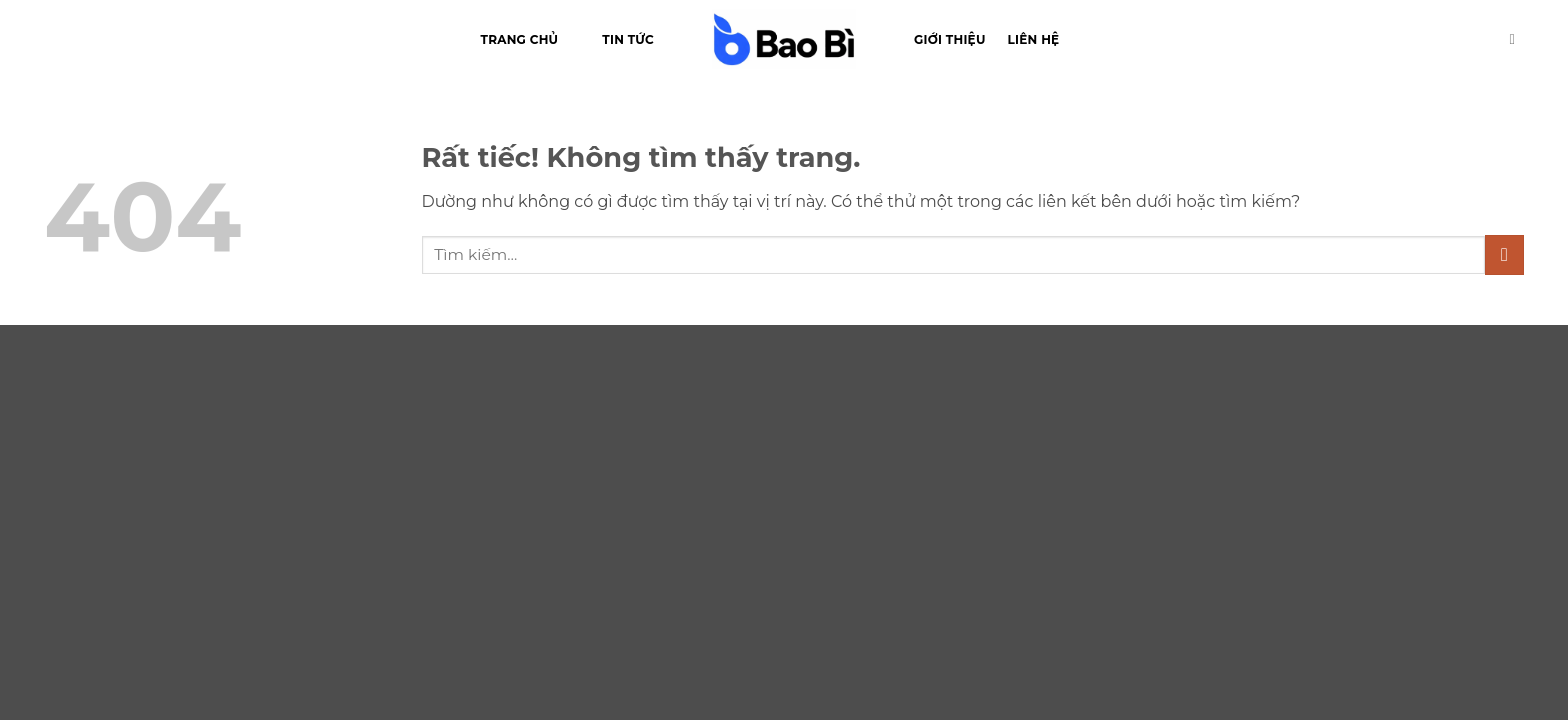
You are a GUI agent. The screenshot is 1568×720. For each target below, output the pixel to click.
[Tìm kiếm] (1517, 39)
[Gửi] (1504, 254)
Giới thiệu (950, 39)
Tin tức (628, 39)
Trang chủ (520, 39)
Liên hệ (1034, 39)
